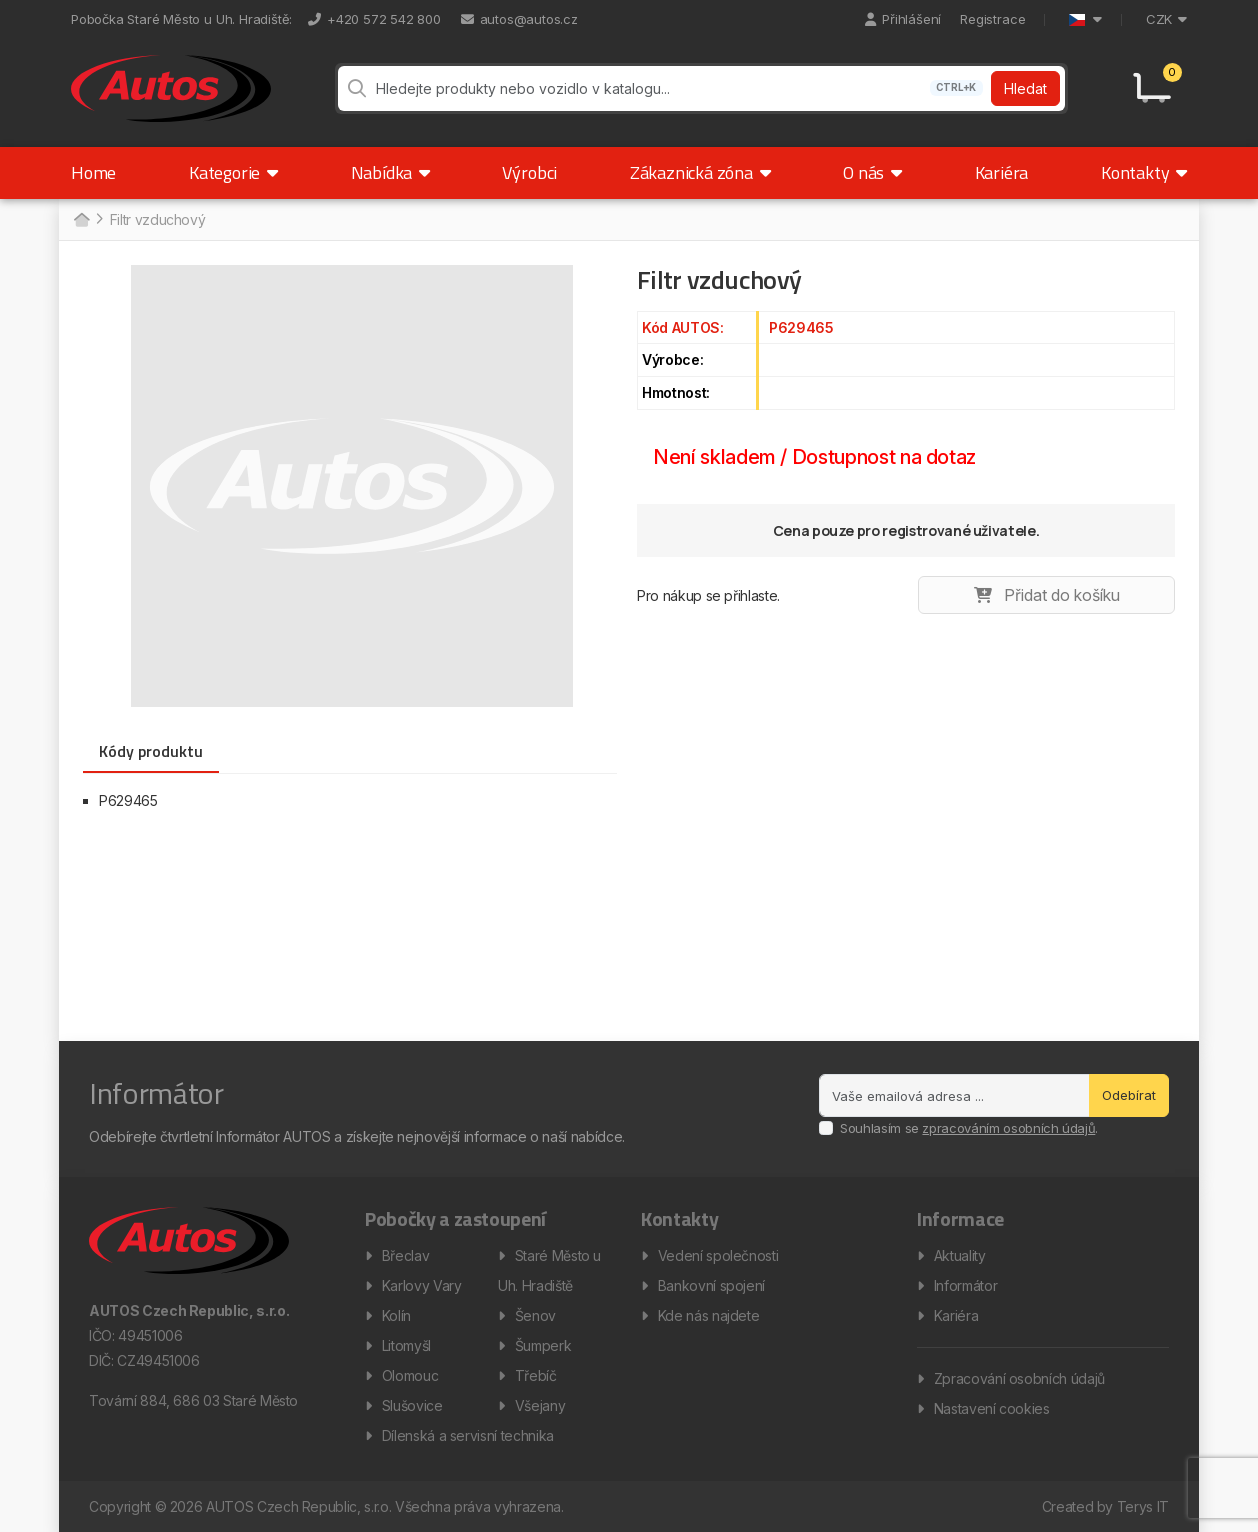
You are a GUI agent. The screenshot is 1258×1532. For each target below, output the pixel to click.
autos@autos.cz (519, 19)
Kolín (396, 1315)
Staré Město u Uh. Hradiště (549, 1270)
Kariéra (1002, 172)
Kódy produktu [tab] (151, 751)
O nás (872, 172)
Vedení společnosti (718, 1255)
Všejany (540, 1405)
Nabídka (390, 172)
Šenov (535, 1315)
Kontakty (1144, 172)
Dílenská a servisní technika (468, 1435)
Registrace (992, 19)
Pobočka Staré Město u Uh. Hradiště (180, 19)
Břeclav (406, 1255)
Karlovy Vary (422, 1285)
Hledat (1025, 88)
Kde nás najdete (709, 1315)
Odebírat (1129, 1095)
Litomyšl (406, 1345)
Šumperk (543, 1345)
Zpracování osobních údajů (1019, 1378)
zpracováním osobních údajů (1008, 1128)
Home (93, 172)
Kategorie (233, 172)
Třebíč (536, 1375)
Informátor (966, 1285)
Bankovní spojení (711, 1285)
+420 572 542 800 (374, 19)
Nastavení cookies (992, 1408)
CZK (1166, 19)
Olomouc (410, 1375)
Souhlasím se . (969, 1128)
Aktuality (960, 1255)
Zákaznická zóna (700, 172)
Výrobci (529, 172)
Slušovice (412, 1405)
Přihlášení (903, 19)
